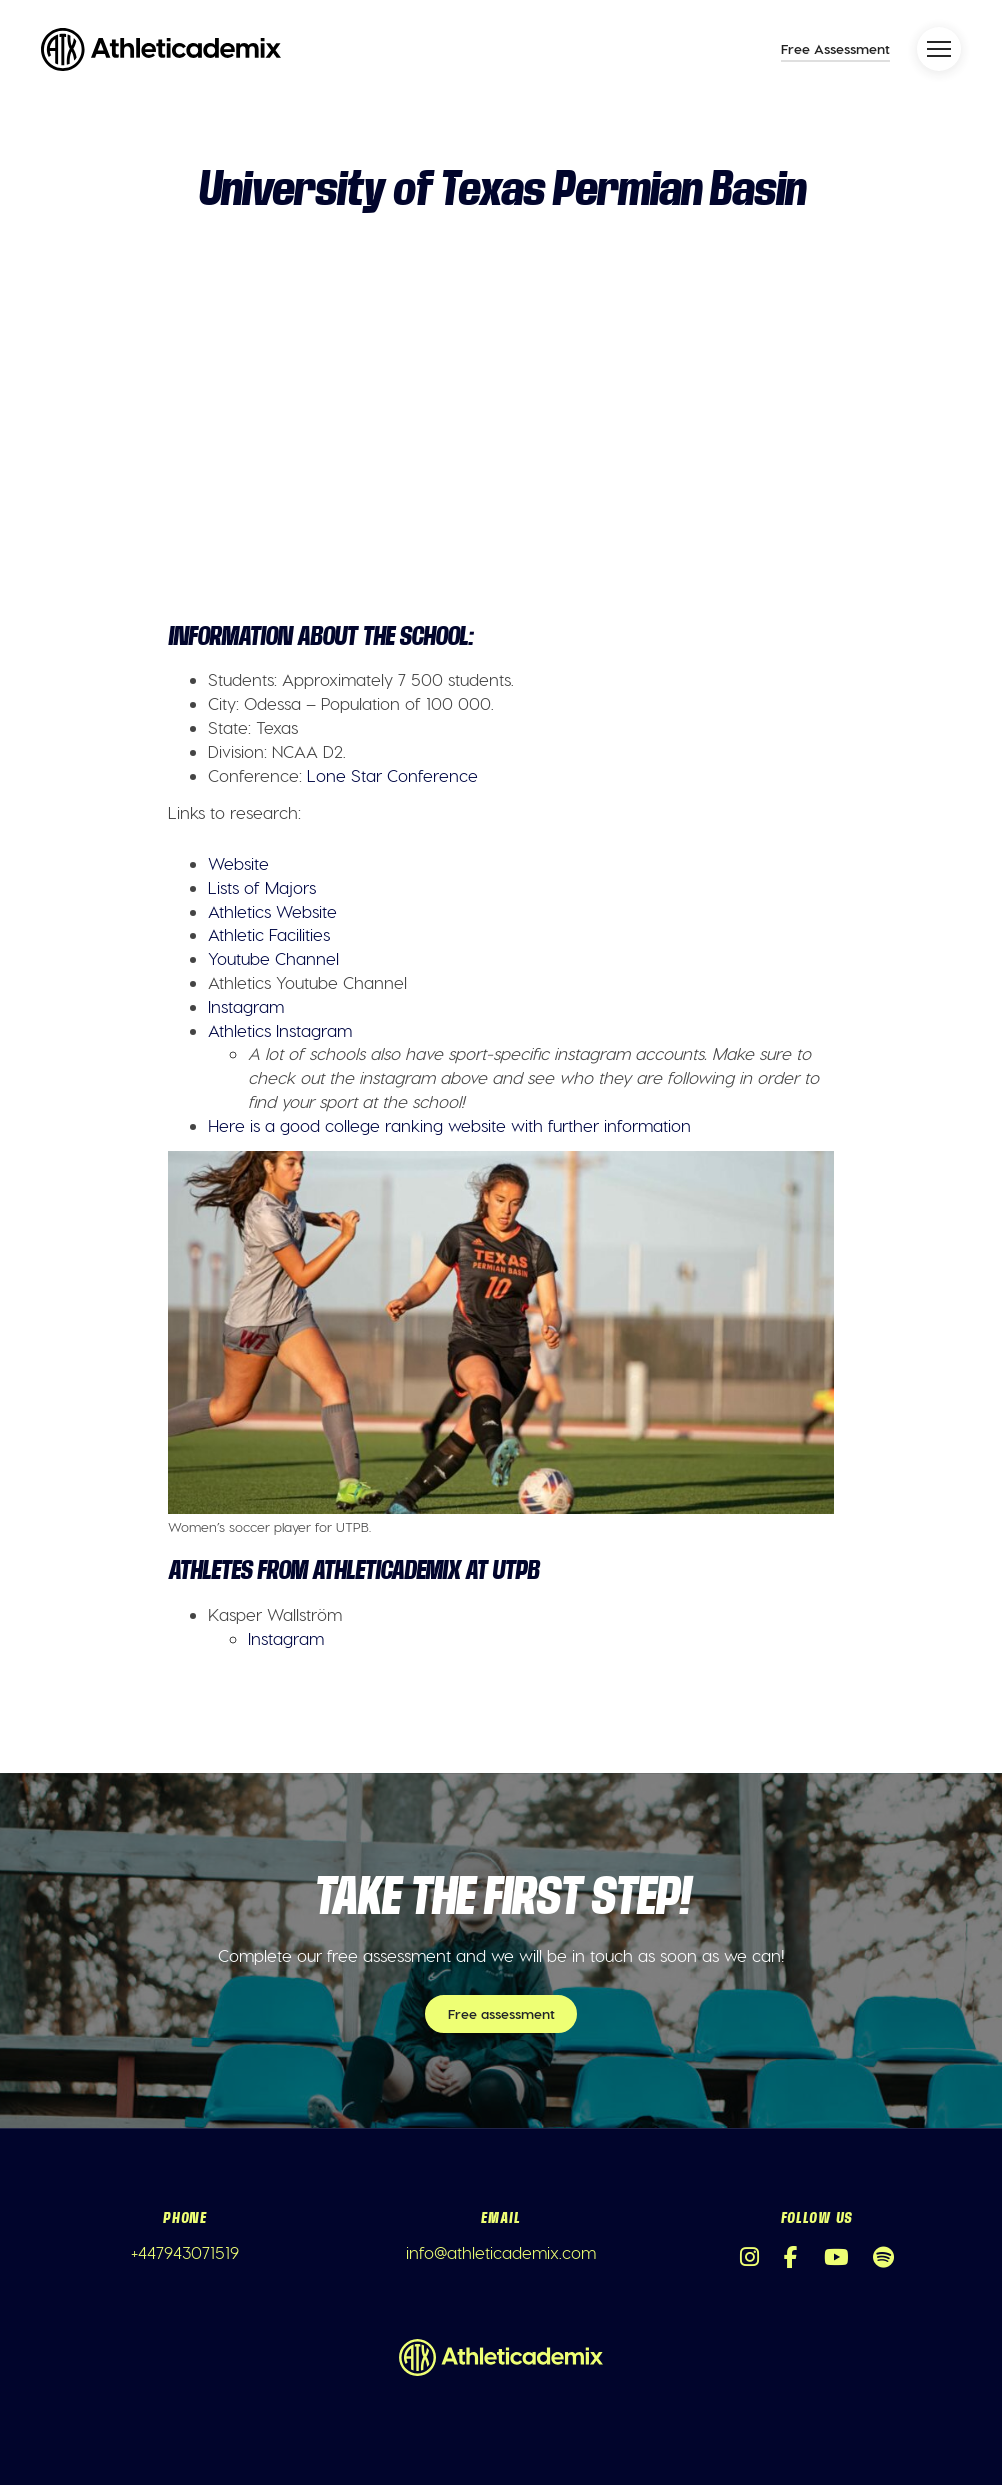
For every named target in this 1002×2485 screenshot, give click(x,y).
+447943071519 (185, 2252)
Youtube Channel (273, 958)
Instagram (246, 1006)
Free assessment (501, 2013)
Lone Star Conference (392, 775)
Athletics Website (272, 911)
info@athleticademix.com (501, 2252)
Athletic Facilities (269, 934)
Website (238, 863)
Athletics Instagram (280, 1030)
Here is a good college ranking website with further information (449, 1125)
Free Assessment (835, 48)
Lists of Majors (262, 887)
